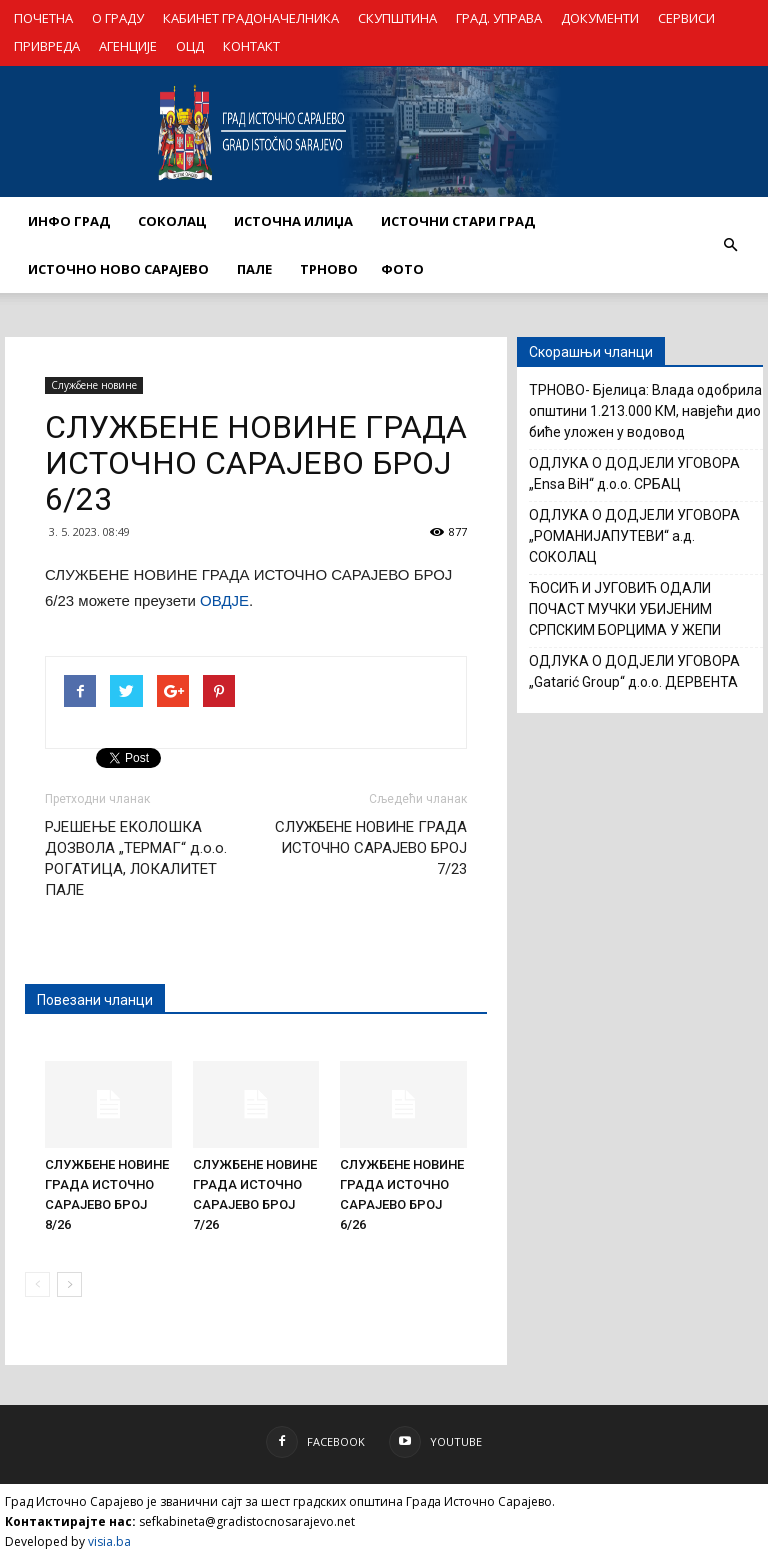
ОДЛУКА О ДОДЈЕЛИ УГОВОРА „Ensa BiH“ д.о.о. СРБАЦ (634, 473)
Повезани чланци (95, 1000)
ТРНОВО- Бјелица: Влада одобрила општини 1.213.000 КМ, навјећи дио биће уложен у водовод (645, 411)
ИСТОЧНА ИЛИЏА (293, 221)
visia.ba (109, 1541)
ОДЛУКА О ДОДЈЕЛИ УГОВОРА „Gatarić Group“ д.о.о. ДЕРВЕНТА (634, 671)
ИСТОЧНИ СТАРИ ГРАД (458, 221)
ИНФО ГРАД (69, 221)
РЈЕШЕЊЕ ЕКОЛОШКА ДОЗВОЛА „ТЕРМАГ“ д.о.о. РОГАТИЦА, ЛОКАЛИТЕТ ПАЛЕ (136, 858)
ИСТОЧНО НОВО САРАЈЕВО (118, 269)
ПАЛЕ (254, 269)
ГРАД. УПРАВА (499, 18)
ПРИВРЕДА (47, 46)
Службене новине (94, 385)
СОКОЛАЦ (172, 221)
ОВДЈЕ (224, 600)
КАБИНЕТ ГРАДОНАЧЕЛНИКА (251, 18)
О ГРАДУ (118, 18)
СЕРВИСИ (686, 18)
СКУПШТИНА (397, 18)
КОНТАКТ (251, 46)
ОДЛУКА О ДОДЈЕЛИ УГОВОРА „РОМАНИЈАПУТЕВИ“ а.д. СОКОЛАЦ (634, 536)
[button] (730, 245)
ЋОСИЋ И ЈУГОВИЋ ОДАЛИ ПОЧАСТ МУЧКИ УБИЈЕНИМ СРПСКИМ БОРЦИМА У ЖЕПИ (625, 609)
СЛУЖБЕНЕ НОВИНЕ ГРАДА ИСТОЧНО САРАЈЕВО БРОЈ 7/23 (371, 848)
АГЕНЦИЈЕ (128, 46)
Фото (402, 269)
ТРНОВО (329, 269)
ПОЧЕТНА (43, 18)
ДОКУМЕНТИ (600, 18)
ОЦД (190, 46)
